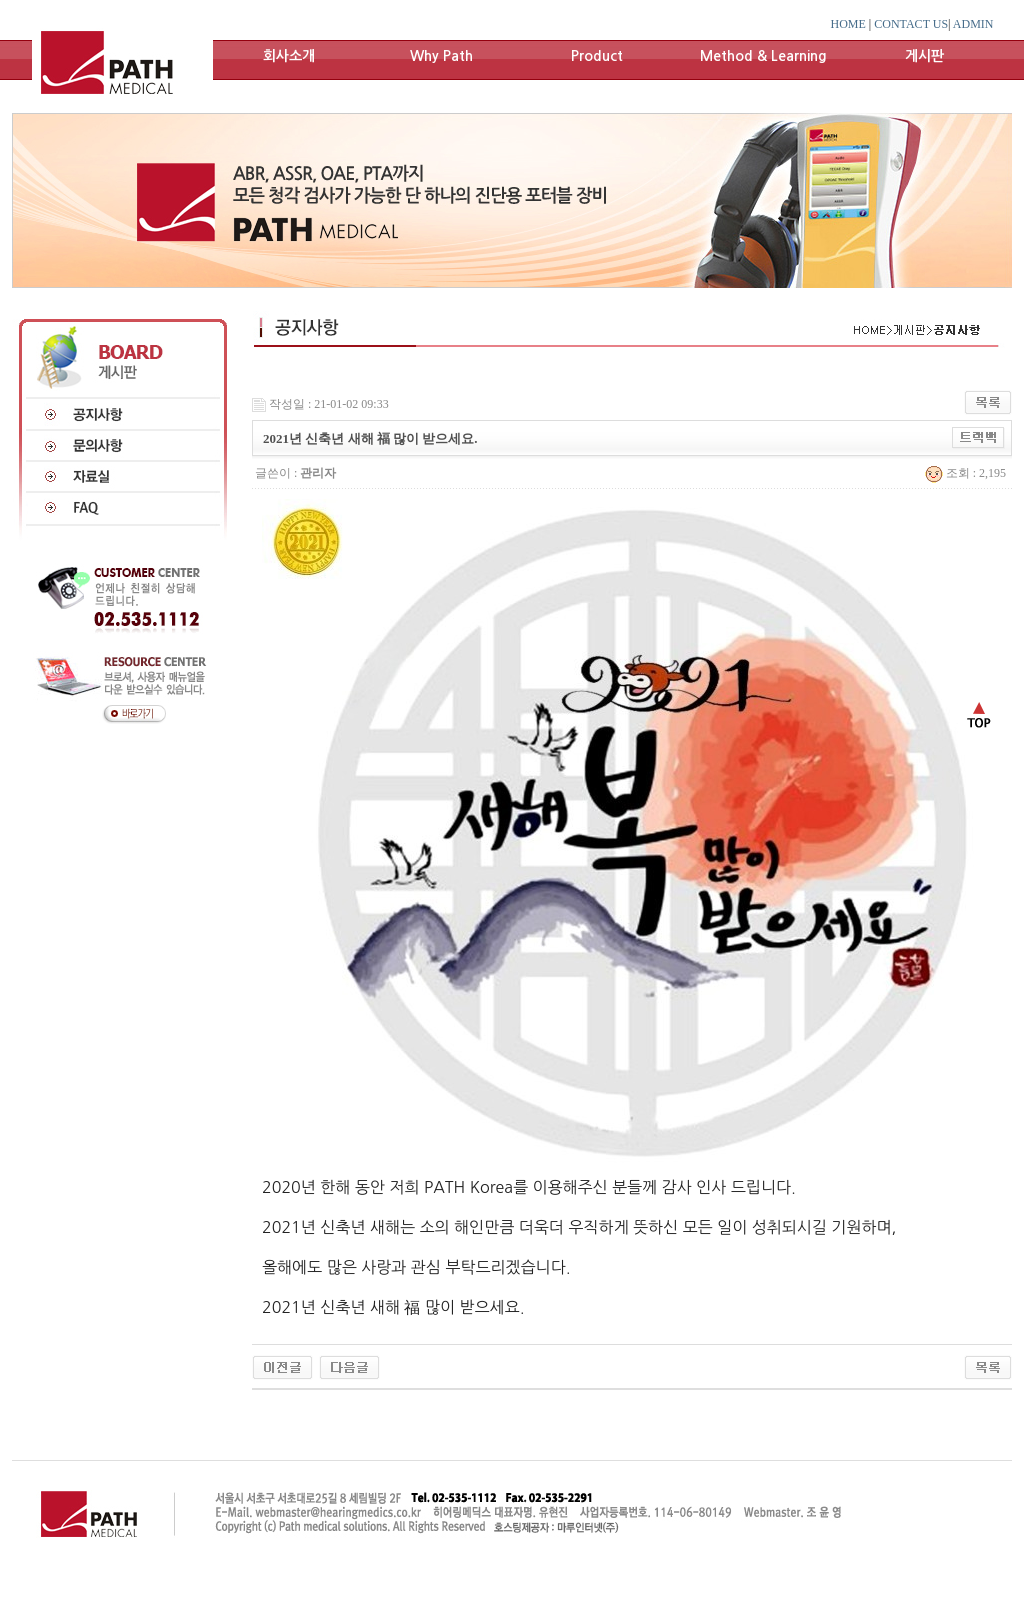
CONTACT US (911, 24)
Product (597, 56)
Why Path (441, 56)
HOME (848, 24)
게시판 (924, 56)
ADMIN (973, 24)
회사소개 (289, 56)
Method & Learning (763, 56)
